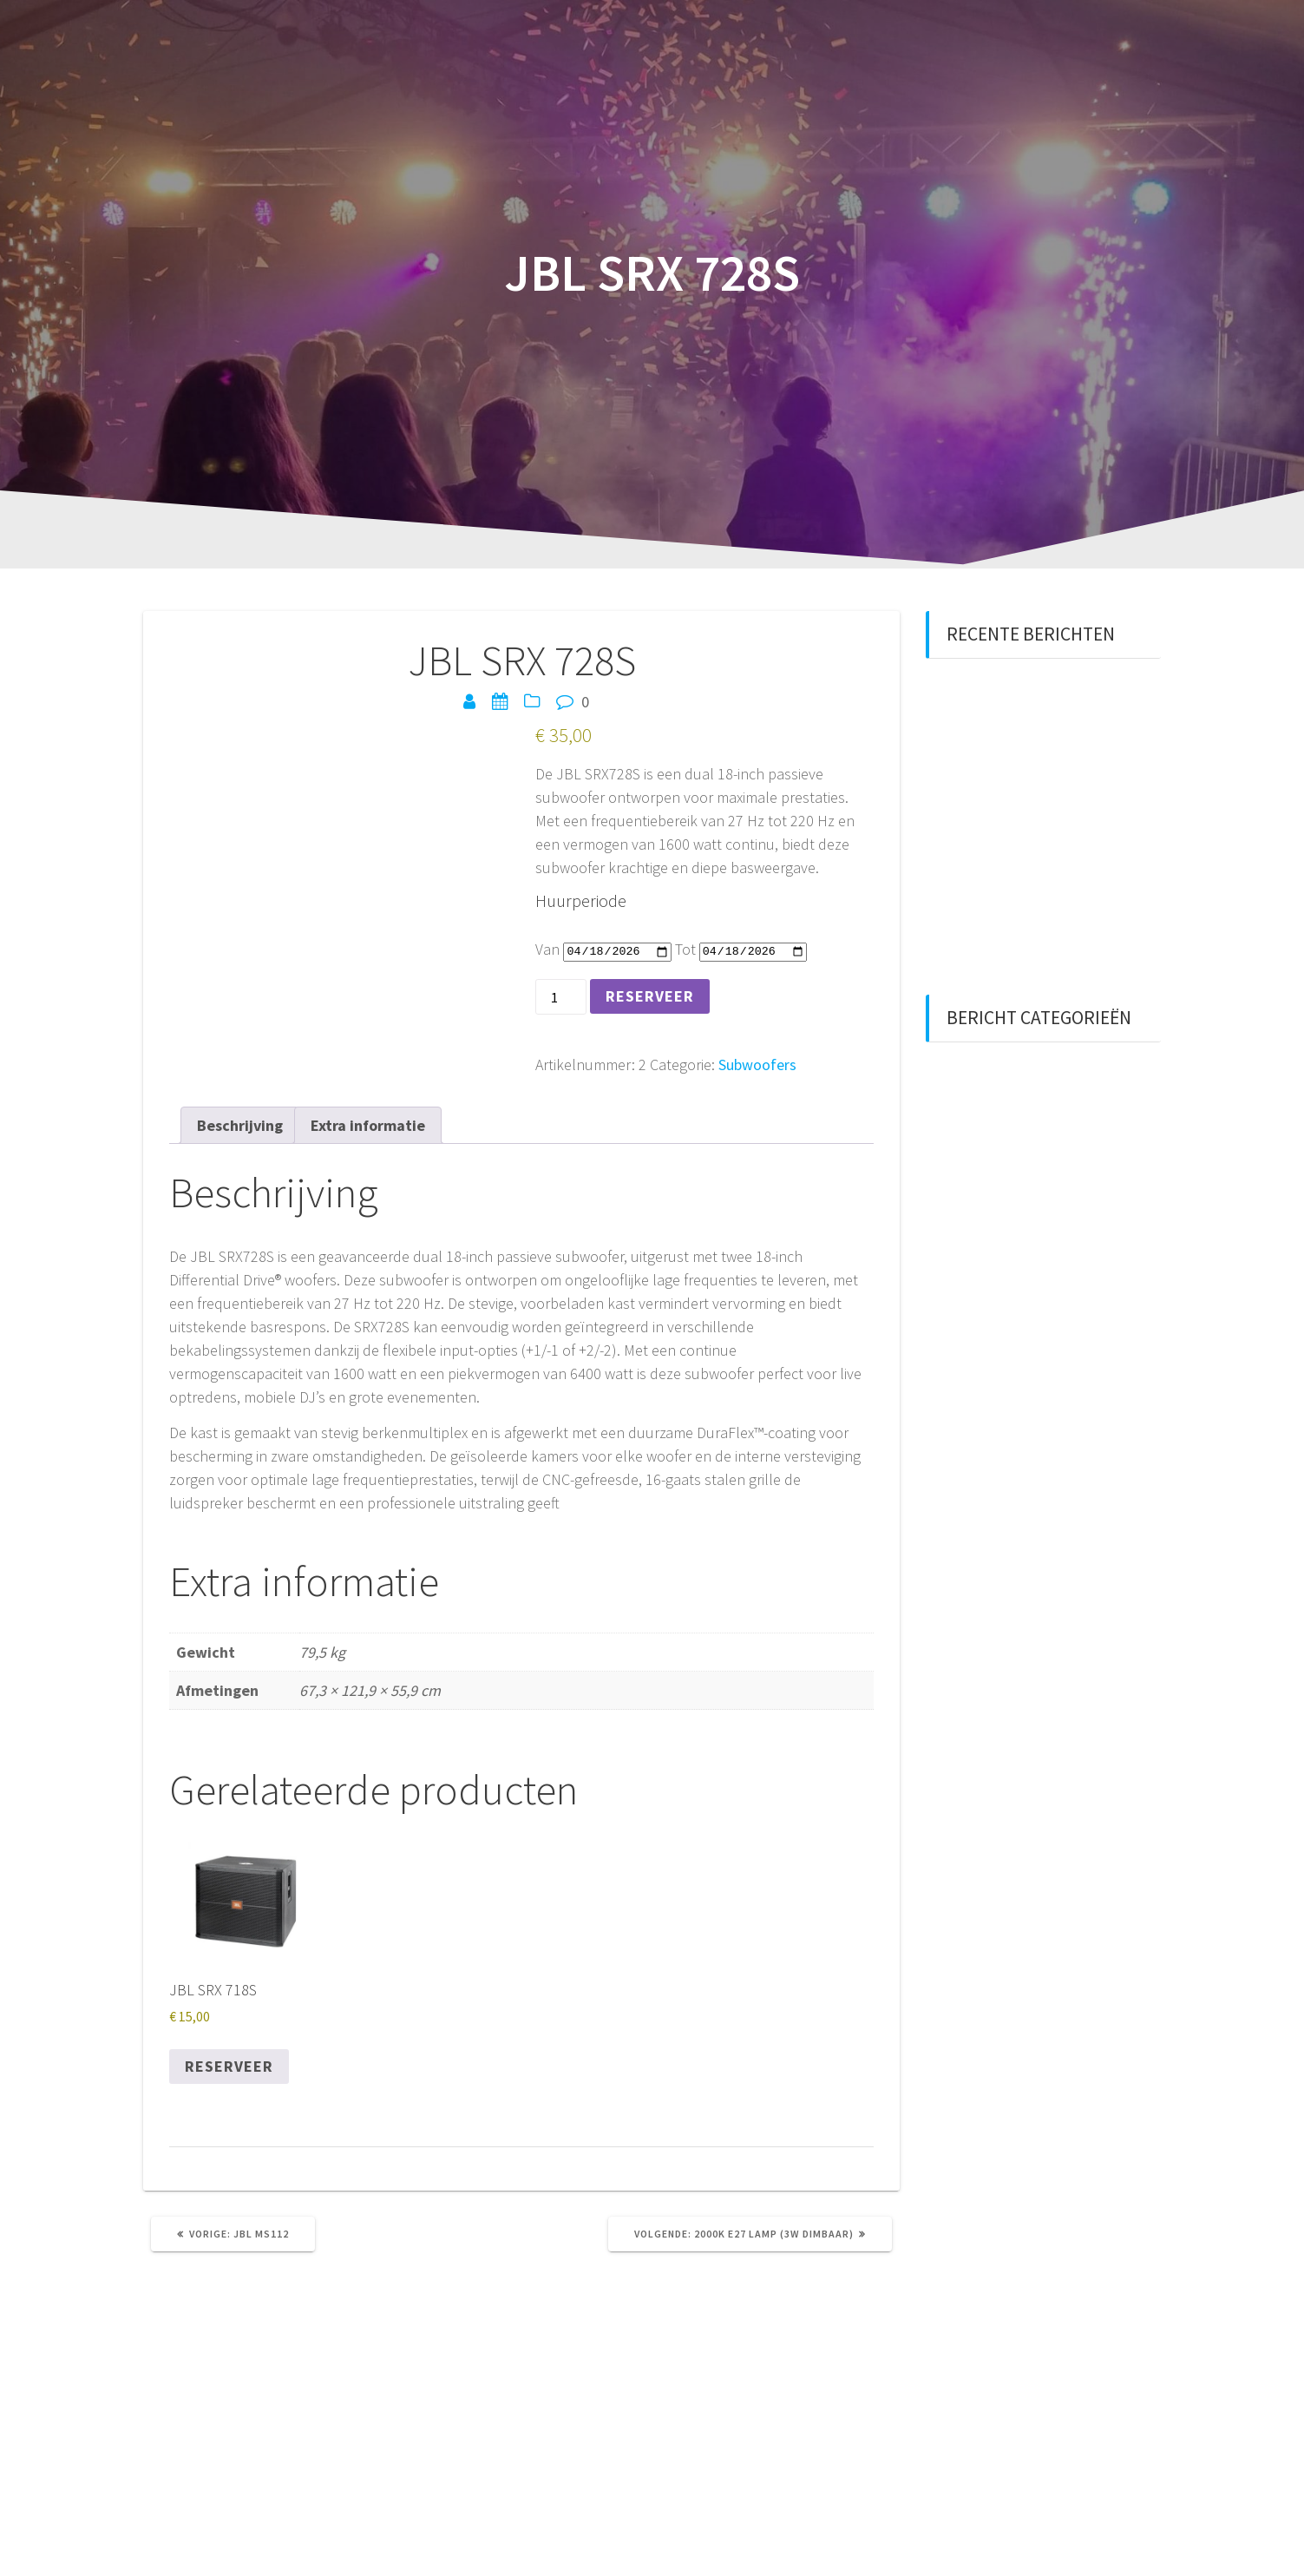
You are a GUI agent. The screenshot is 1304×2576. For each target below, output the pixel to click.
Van (547, 949)
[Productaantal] (560, 997)
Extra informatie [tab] (368, 1125)
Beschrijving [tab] (240, 1125)
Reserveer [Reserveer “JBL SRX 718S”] (229, 2066)
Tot (685, 949)
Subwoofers (757, 1064)
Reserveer (650, 996)
